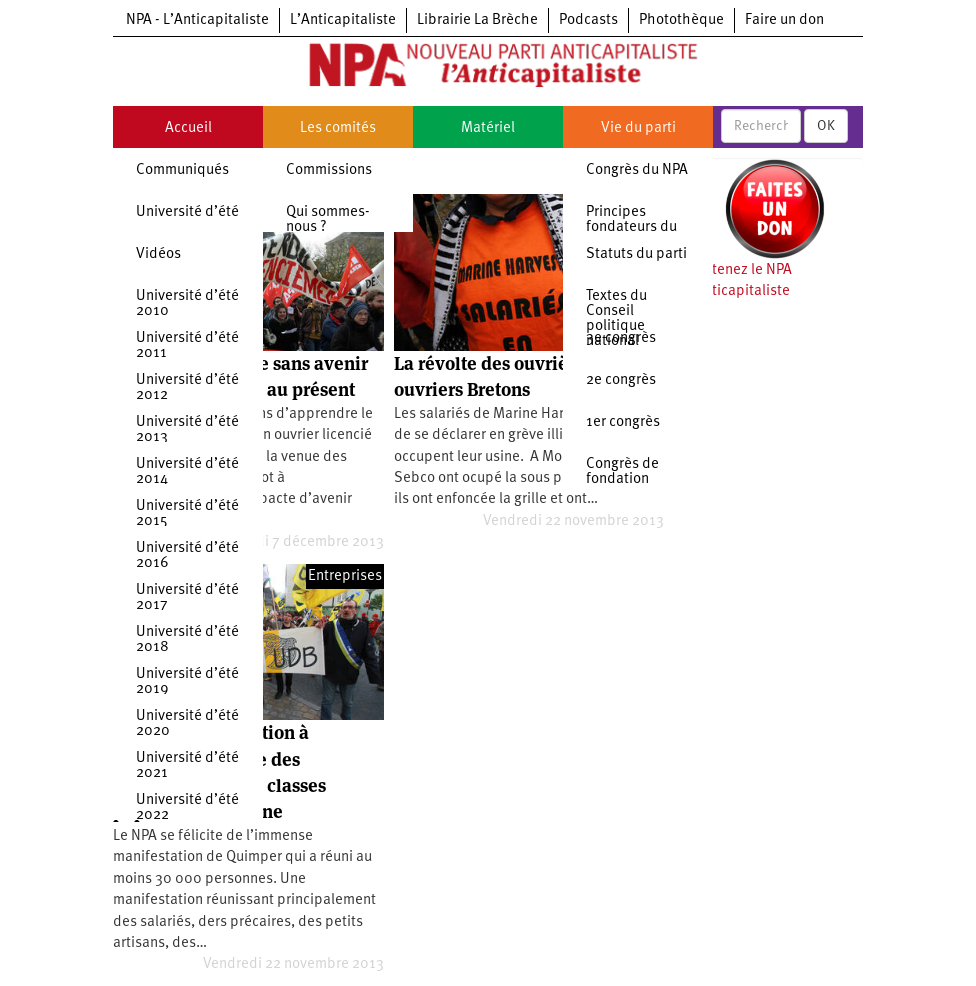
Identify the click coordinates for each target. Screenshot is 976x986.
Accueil (188, 128)
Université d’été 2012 (187, 388)
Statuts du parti (636, 254)
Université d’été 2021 (187, 766)
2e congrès (621, 380)
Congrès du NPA (637, 170)
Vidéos (158, 254)
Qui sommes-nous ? (328, 220)
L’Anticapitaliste (343, 20)
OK (826, 126)
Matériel (488, 128)
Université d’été (187, 212)
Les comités (338, 128)
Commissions (329, 170)
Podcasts (588, 20)
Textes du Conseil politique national (616, 319)
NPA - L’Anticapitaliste (197, 20)
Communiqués (182, 170)
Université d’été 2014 (187, 472)
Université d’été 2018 (187, 640)
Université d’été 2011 (187, 346)
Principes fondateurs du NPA (631, 227)
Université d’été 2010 (187, 304)
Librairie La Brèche (477, 20)
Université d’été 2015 (187, 514)
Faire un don (784, 20)
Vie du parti (638, 128)
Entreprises (345, 576)
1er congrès (623, 422)
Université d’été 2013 (187, 430)
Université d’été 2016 (187, 556)
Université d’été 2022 (187, 808)
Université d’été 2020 (187, 724)
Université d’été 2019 (187, 682)
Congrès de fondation (622, 472)
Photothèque (681, 20)
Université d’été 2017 (187, 598)
